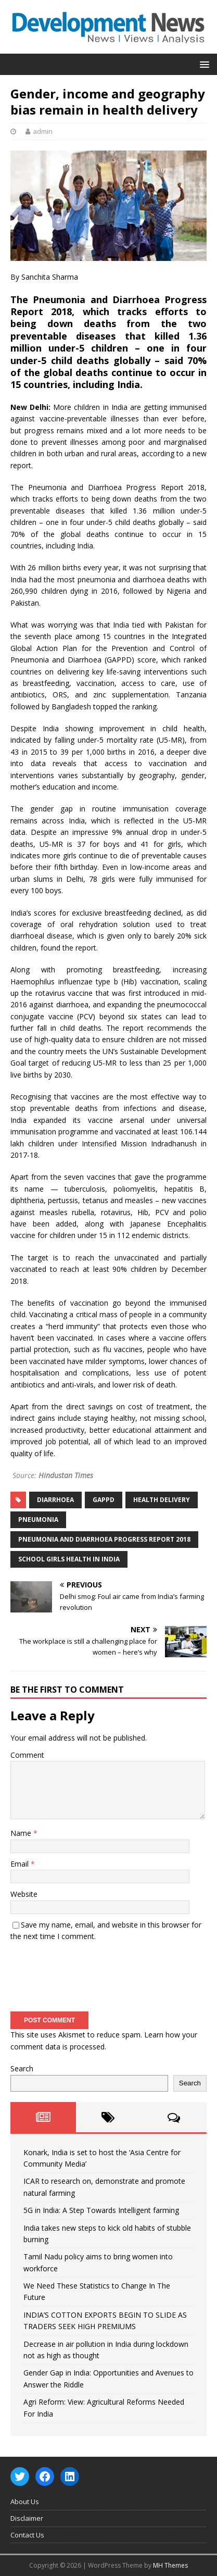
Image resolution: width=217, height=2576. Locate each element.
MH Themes (170, 2565)
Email (20, 1864)
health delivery (161, 1499)
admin (43, 131)
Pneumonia (38, 1519)
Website (23, 1894)
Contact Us (27, 2535)
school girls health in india (69, 1559)
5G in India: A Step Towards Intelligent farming (101, 2210)
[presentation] (89, 1973)
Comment (27, 1755)
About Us (24, 2501)
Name (21, 1833)
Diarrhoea (55, 1499)
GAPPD (103, 1499)
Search (21, 2068)
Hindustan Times (66, 1475)
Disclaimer (26, 2518)
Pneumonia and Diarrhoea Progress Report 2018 (104, 1539)
